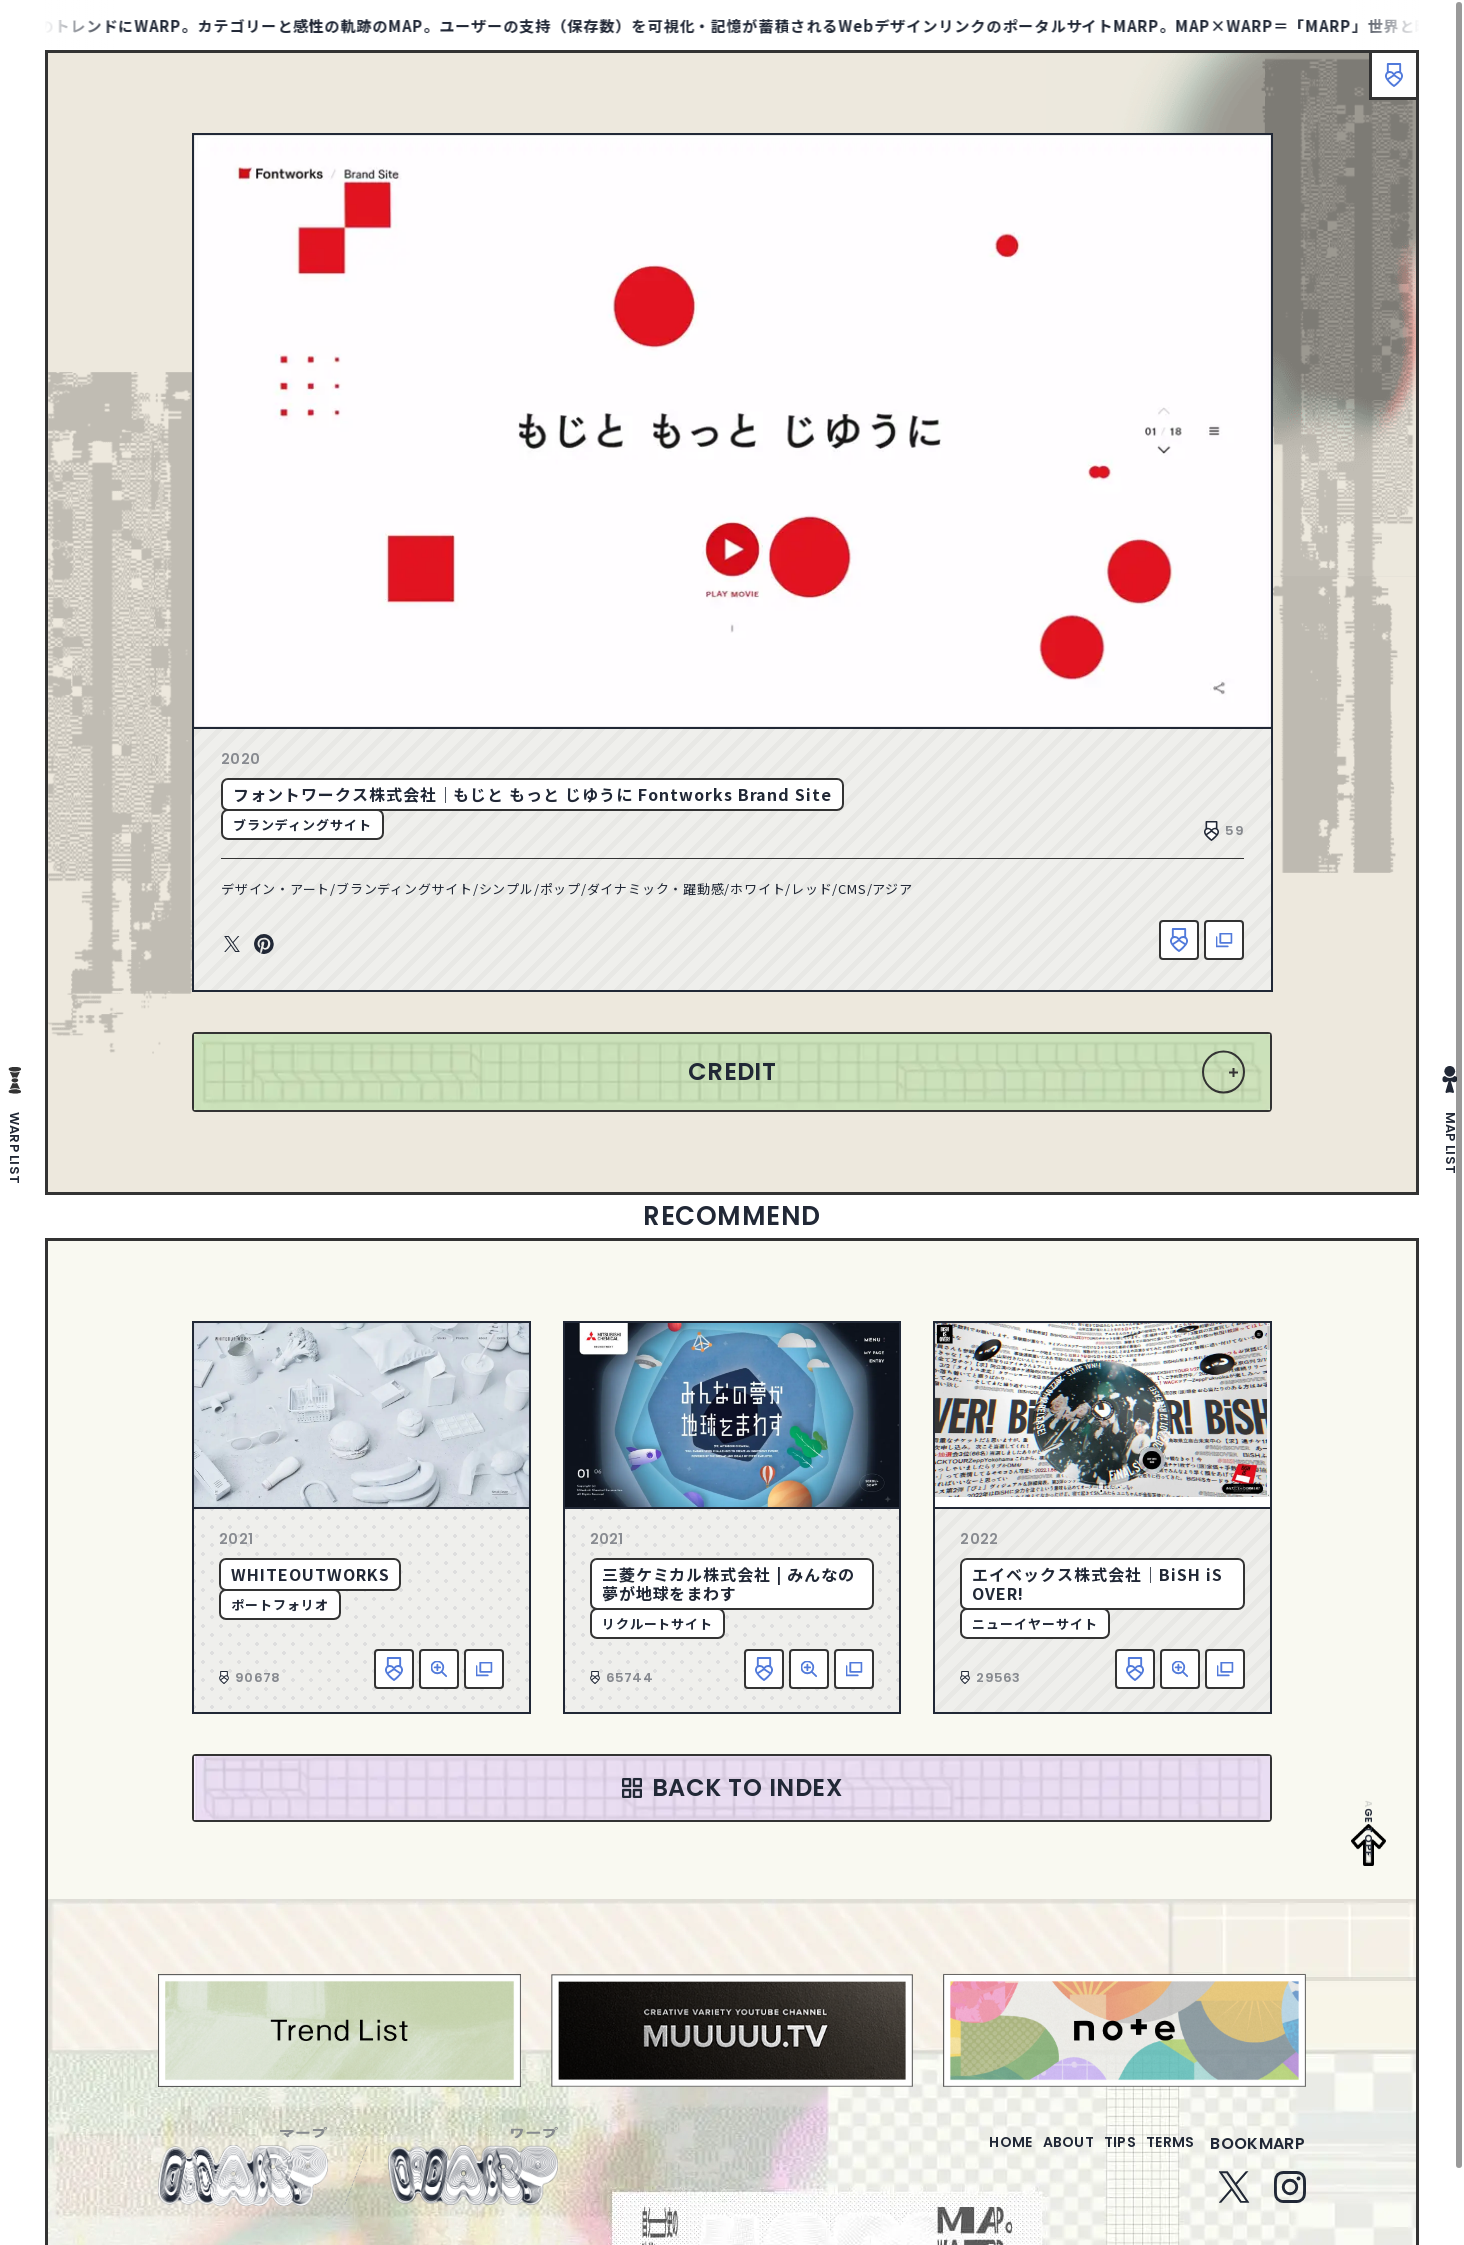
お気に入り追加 (1179, 940)
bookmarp (1257, 2155)
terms (1162, 2155)
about (1027, 2155)
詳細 (439, 1669)
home (953, 2155)
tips (1095, 2155)
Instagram (1290, 2199)
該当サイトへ (1224, 940)
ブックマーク (1384, 85)
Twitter (232, 945)
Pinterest (264, 945)
